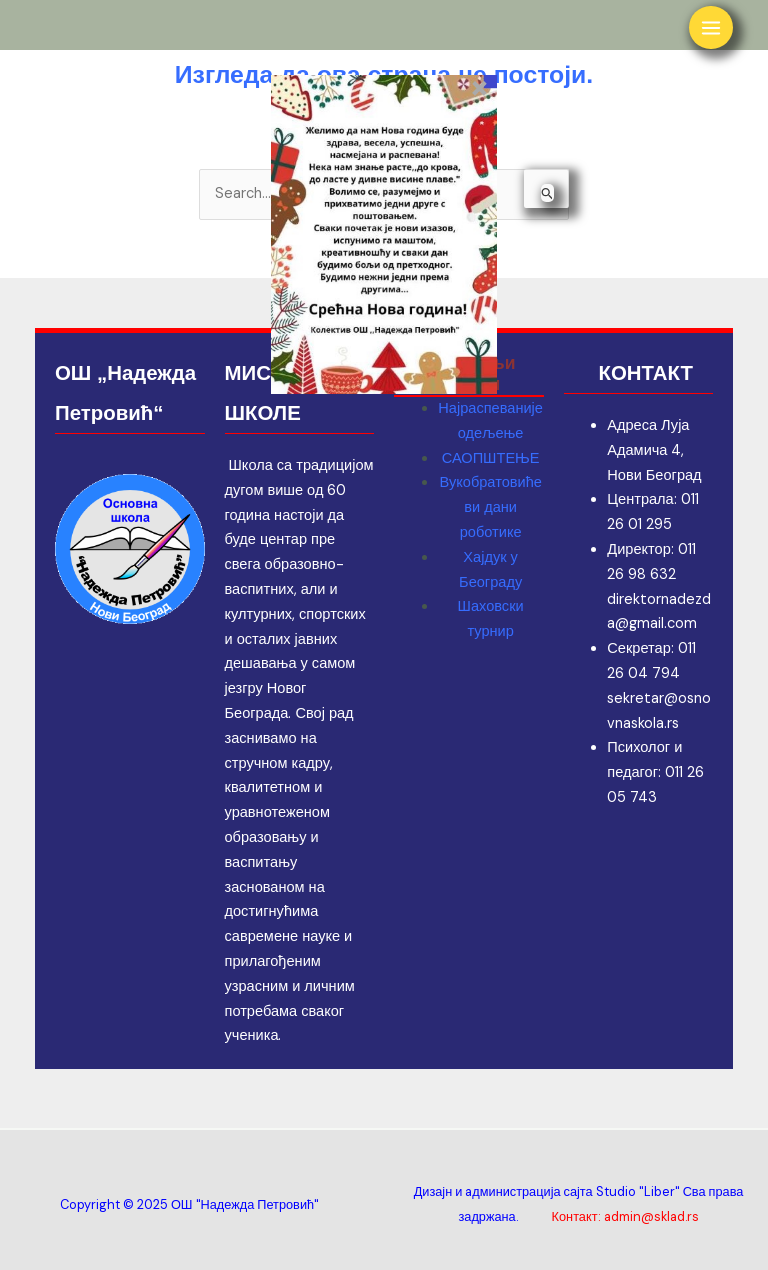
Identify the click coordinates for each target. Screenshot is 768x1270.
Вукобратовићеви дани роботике (490, 507)
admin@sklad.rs (651, 1216)
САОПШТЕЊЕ (491, 458)
